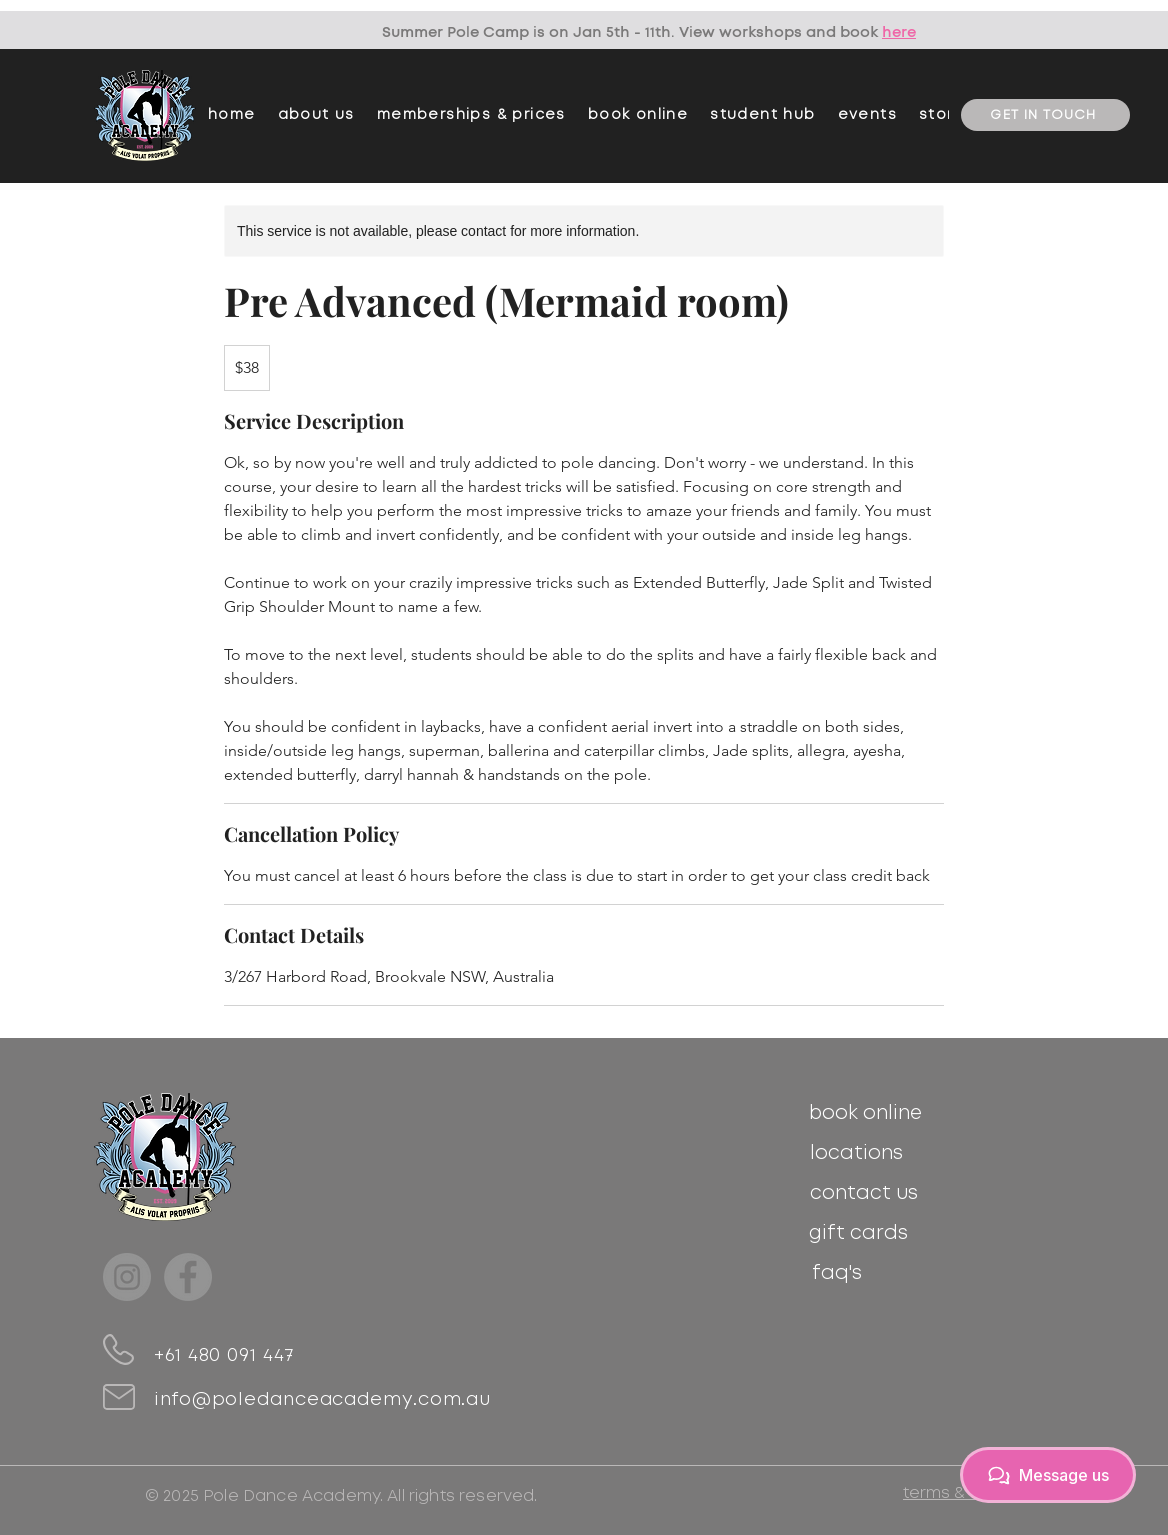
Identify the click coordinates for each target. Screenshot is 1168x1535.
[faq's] (836, 1273)
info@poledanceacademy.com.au (322, 1400)
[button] (471, 115)
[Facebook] (188, 1277)
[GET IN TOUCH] (1045, 115)
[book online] (865, 1113)
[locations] (856, 1153)
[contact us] (863, 1193)
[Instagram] (127, 1277)
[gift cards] (858, 1233)
